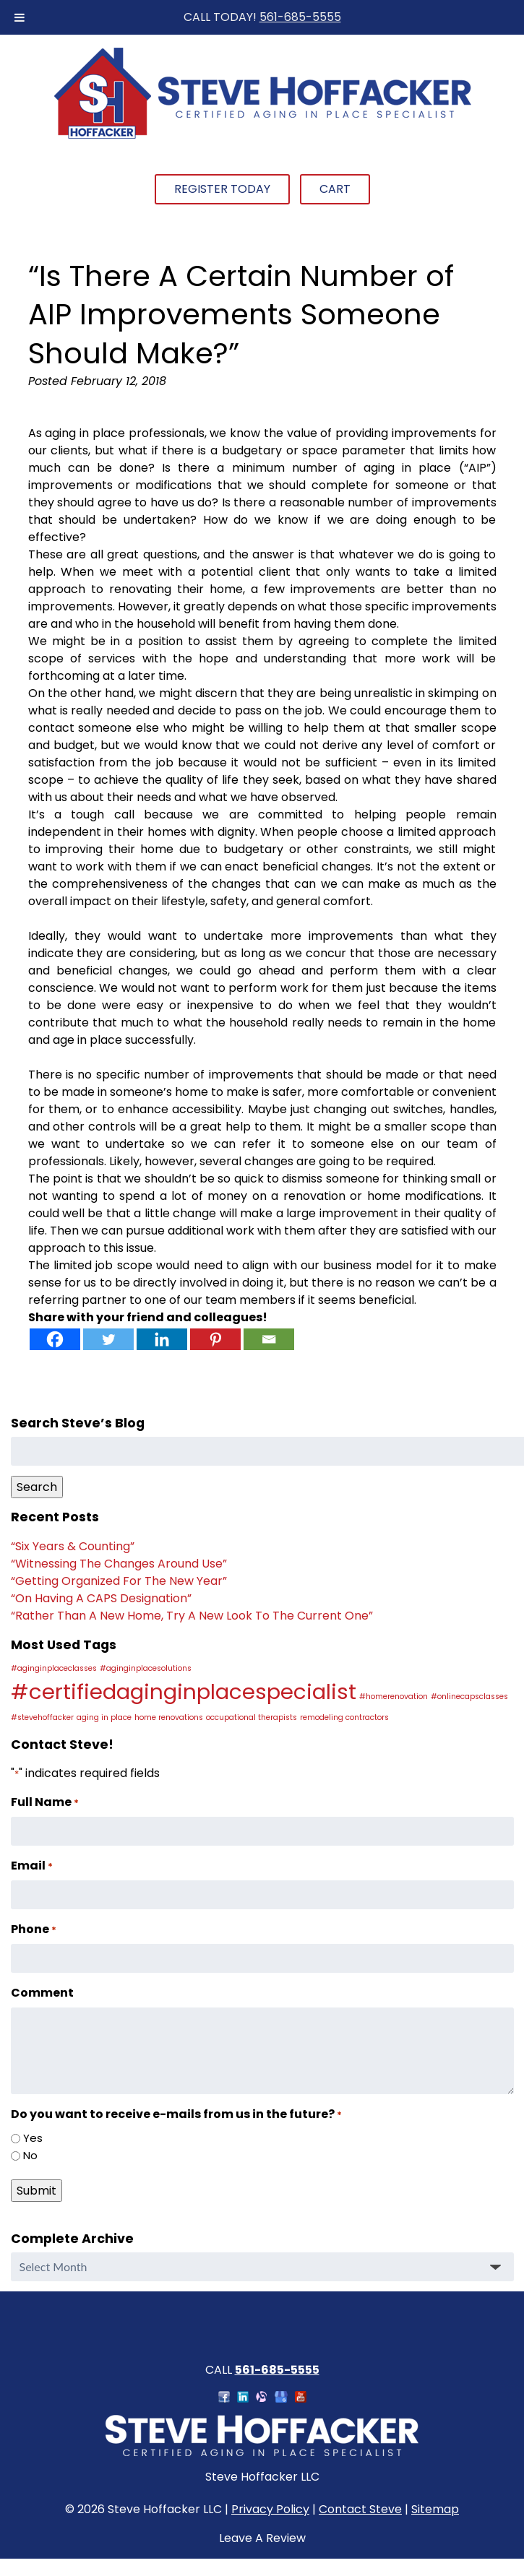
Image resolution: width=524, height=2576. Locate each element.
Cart (335, 189)
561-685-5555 (300, 17)
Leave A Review (262, 2538)
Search (37, 1487)
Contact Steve (360, 2509)
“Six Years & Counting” (72, 1546)
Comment (42, 1992)
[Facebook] (55, 1339)
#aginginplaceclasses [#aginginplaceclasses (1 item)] (54, 1668)
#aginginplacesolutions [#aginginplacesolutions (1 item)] (146, 1668)
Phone (33, 1929)
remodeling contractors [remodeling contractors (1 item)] (344, 1717)
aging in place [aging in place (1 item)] (104, 1717)
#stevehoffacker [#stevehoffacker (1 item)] (42, 1717)
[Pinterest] (215, 1339)
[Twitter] (108, 1339)
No (30, 2155)
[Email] (269, 1339)
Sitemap (435, 2509)
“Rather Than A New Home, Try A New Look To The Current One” (192, 1615)
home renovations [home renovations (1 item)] (168, 1717)
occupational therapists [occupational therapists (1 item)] (251, 1717)
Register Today (222, 189)
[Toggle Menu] (19, 17)
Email (32, 1865)
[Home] (262, 137)
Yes (33, 2137)
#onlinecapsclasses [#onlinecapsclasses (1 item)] (469, 1696)
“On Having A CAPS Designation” (101, 1598)
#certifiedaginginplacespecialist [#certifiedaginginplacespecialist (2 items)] (183, 1691)
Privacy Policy (270, 2509)
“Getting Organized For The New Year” (119, 1581)
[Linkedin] (162, 1339)
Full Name (45, 1802)
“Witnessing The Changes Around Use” (119, 1563)
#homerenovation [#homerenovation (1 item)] (393, 1696)
